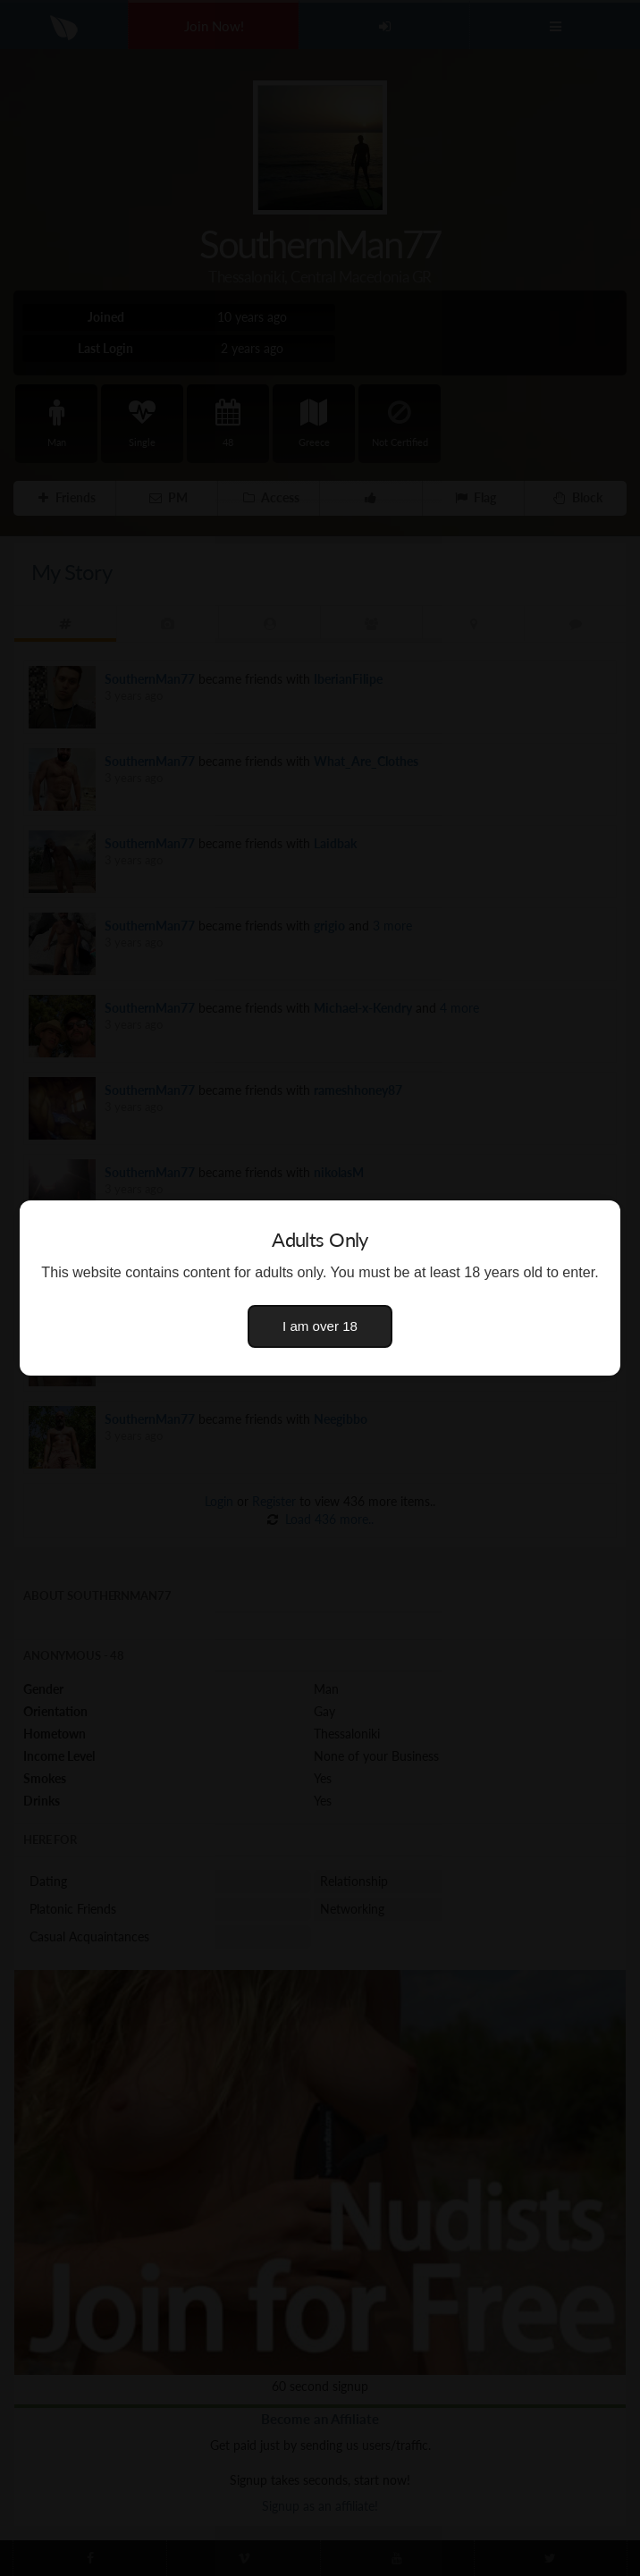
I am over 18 (320, 1326)
